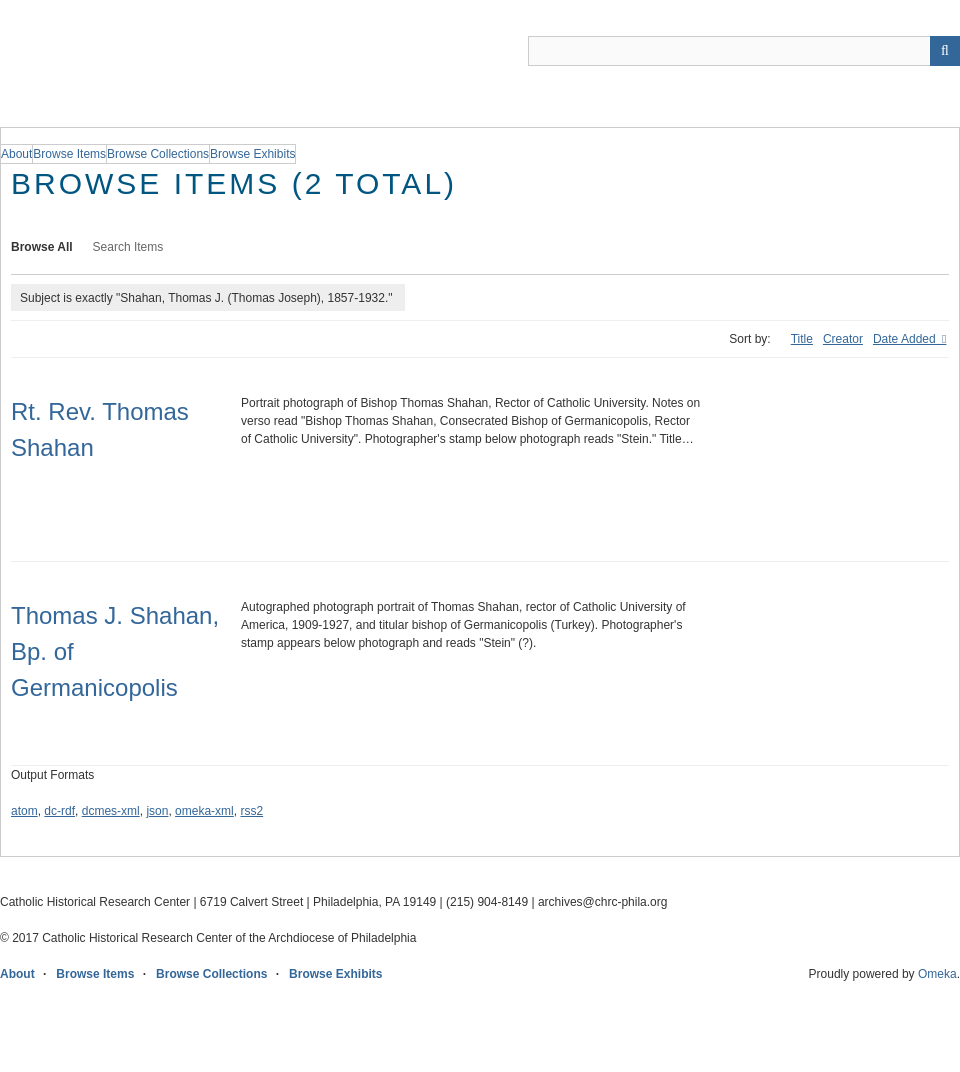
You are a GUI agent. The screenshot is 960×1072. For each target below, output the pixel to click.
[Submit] (945, 51)
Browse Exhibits (335, 974)
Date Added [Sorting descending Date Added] (906, 339)
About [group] (16, 154)
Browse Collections (211, 974)
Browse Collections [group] (158, 154)
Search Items (128, 247)
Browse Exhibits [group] (252, 154)
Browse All (42, 247)
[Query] (744, 51)
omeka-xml (204, 811)
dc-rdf (59, 811)
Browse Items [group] (69, 154)
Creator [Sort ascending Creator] (843, 339)
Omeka (937, 974)
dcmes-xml (111, 811)
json (157, 811)
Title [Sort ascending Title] (802, 339)
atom (24, 811)
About (17, 974)
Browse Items (95, 974)
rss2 (251, 811)
